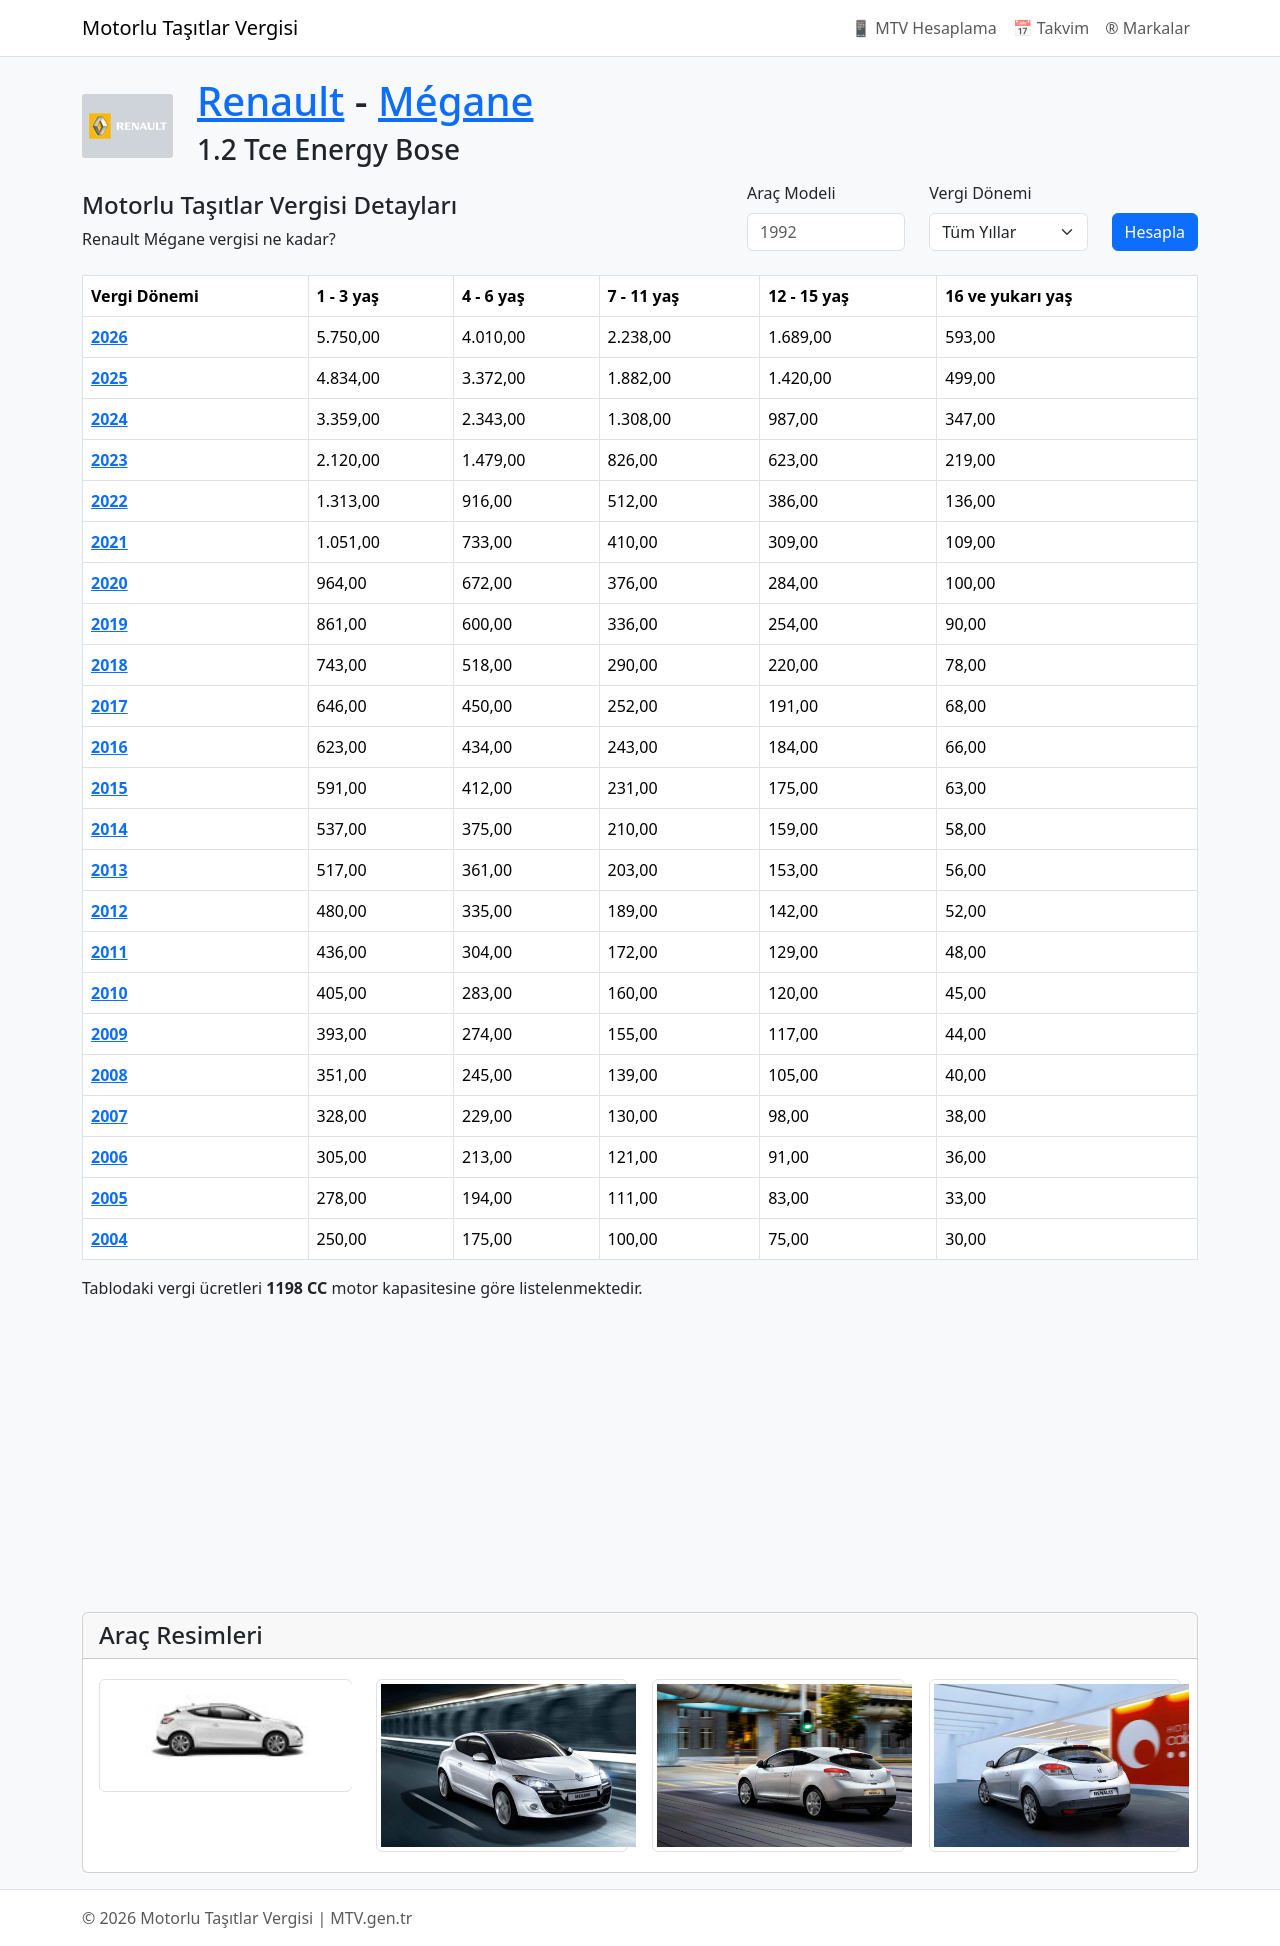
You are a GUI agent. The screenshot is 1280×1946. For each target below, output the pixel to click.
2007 (109, 1116)
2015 (109, 788)
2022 (109, 501)
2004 (109, 1239)
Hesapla (1155, 232)
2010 (109, 993)
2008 (109, 1075)
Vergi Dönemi (980, 193)
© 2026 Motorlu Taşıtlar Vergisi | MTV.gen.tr (247, 1918)
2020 (109, 583)
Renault (270, 100)
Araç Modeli (791, 193)
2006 (109, 1157)
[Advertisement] (640, 1456)
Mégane (455, 100)
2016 (109, 747)
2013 (109, 870)
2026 (109, 337)
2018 (109, 665)
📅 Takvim (1051, 28)
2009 (109, 1034)
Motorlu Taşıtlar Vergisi (190, 27)
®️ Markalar (1147, 28)
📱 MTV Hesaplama (924, 28)
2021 (109, 542)
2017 (109, 706)
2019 (109, 624)
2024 (109, 419)
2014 (109, 829)
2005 (109, 1198)
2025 (109, 378)
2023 (109, 460)
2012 (109, 911)
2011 (109, 952)
